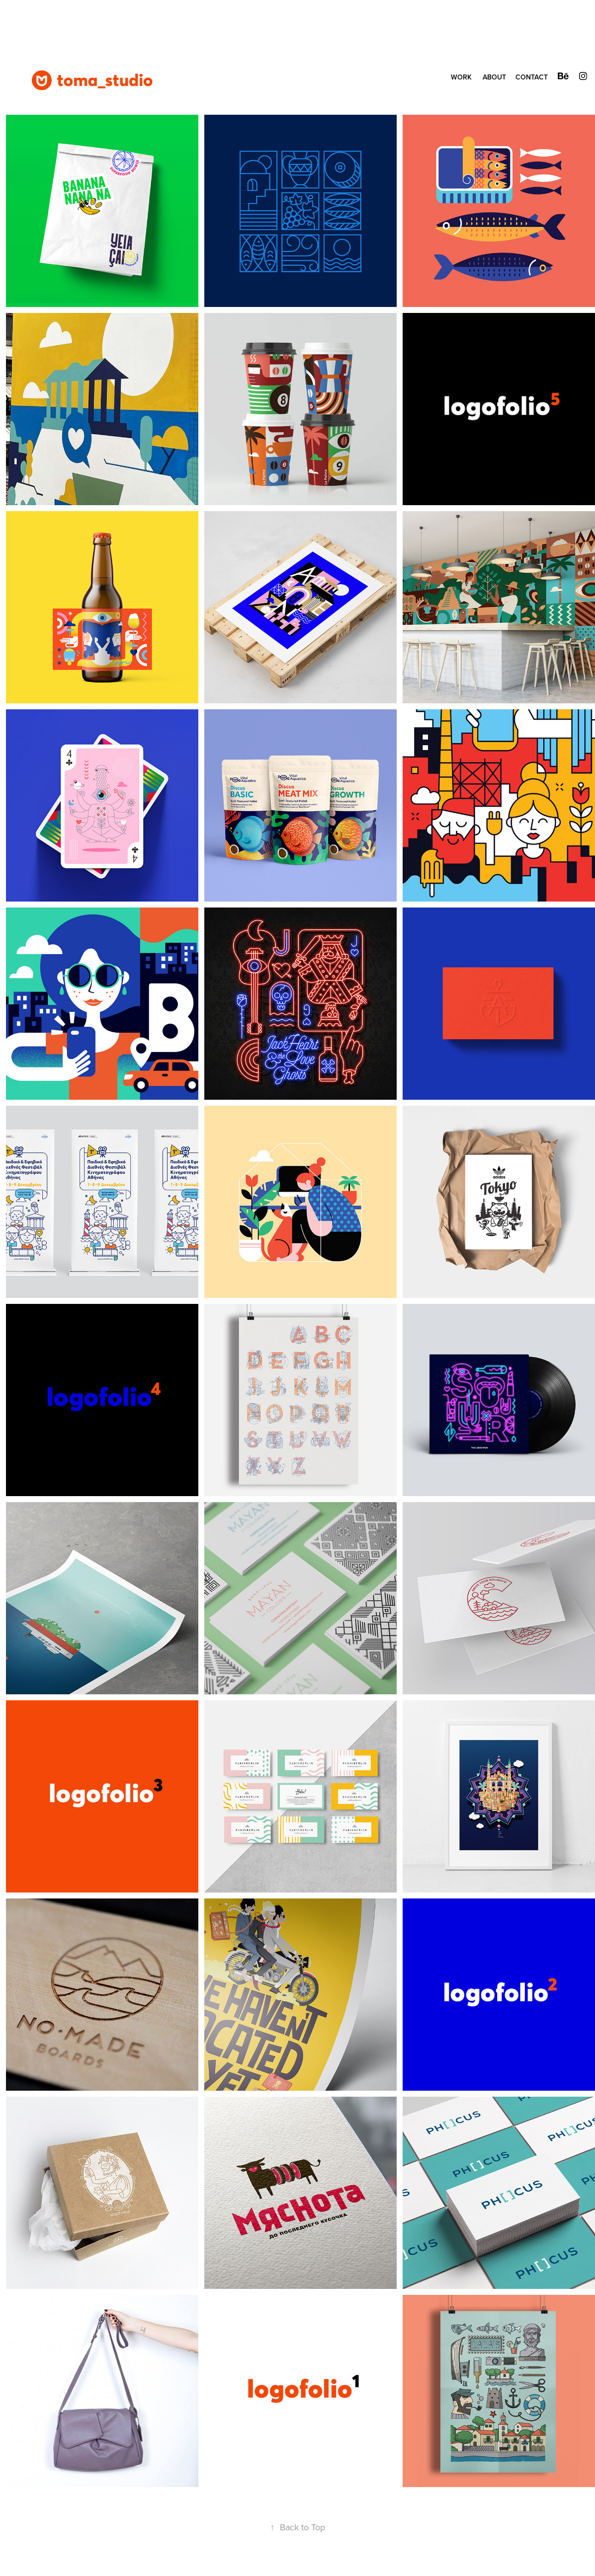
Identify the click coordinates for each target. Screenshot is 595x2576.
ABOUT (494, 77)
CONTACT (531, 77)
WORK (461, 77)
